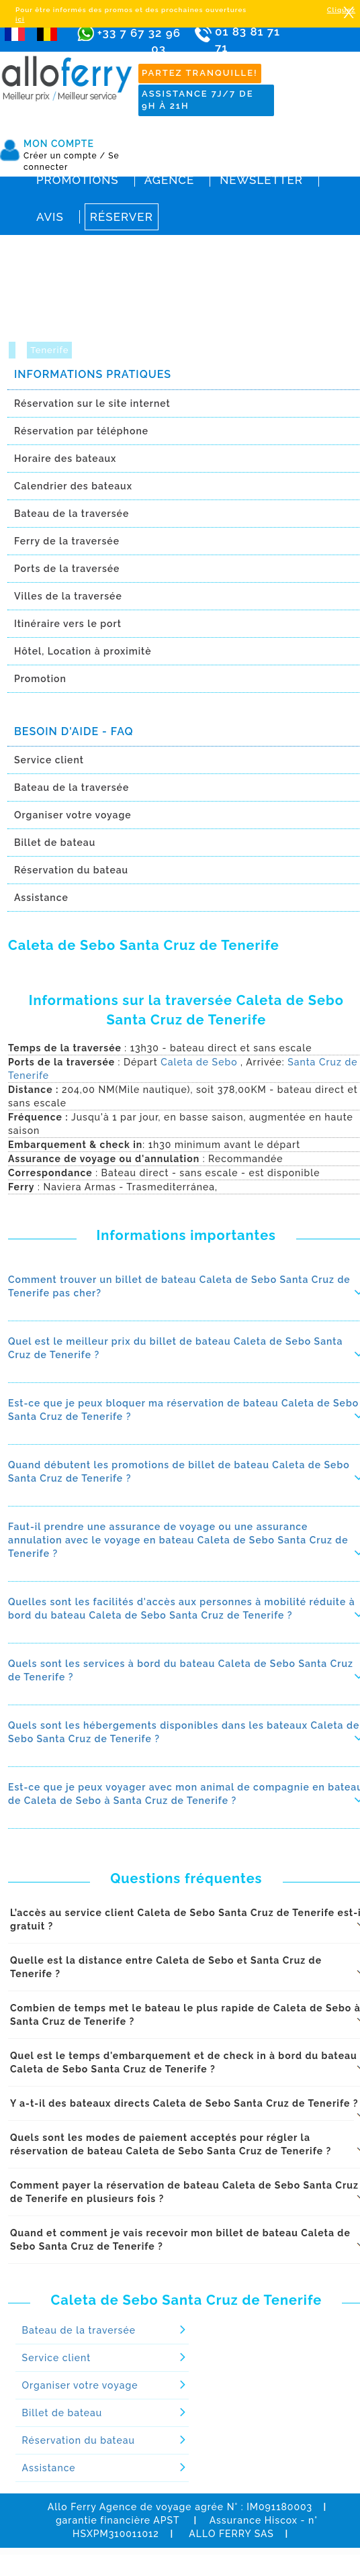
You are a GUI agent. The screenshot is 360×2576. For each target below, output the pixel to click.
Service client (56, 2357)
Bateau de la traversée (79, 2330)
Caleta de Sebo (199, 1062)
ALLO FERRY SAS (231, 2533)
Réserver (121, 217)
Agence (169, 180)
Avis (50, 217)
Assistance (49, 2468)
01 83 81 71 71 (251, 49)
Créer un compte (64, 155)
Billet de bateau (62, 2412)
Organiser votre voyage (80, 2385)
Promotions (77, 180)
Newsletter (261, 180)
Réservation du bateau (78, 2440)
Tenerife (49, 350)
